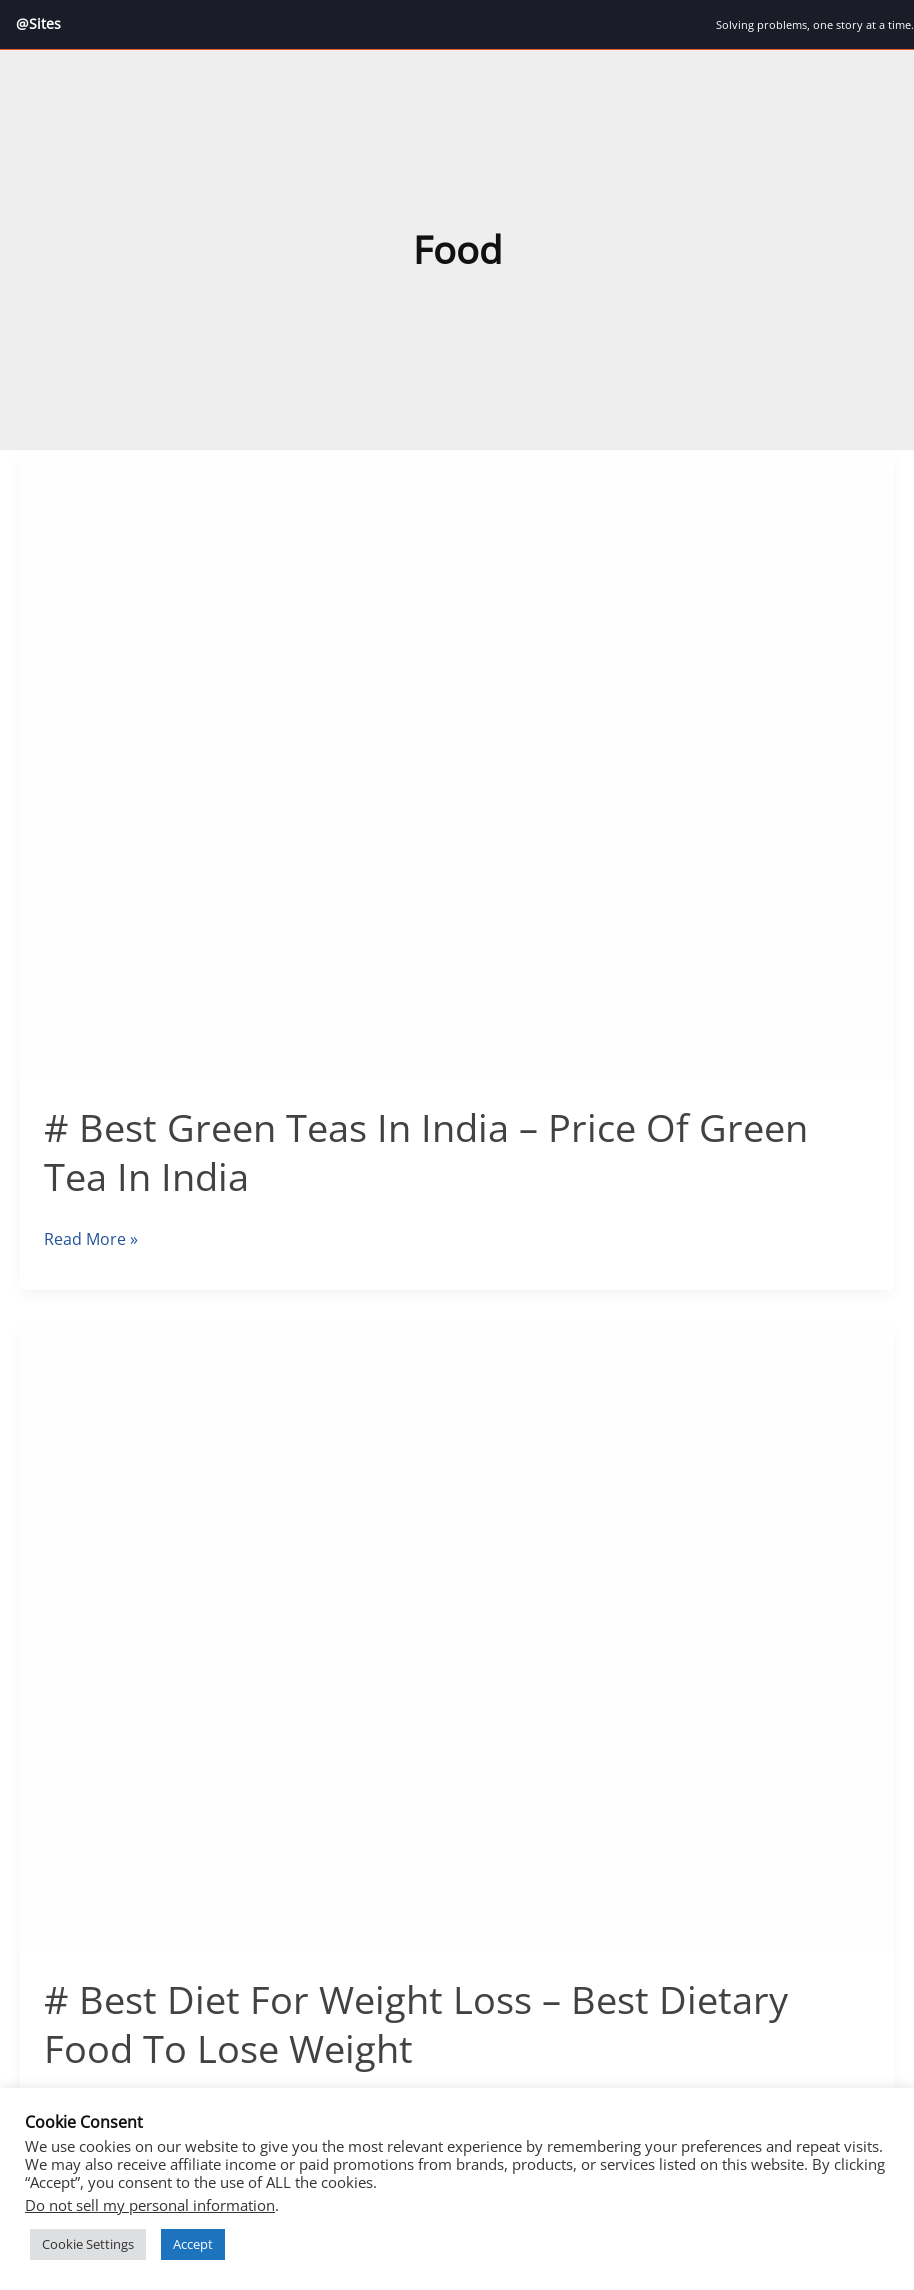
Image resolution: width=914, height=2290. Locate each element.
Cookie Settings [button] (88, 2244)
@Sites (38, 23)
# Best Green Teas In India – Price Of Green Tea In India (426, 1151)
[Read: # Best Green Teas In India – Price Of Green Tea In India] (457, 763)
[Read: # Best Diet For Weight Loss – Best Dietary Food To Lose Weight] (457, 1634)
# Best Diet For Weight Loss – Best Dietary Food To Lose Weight (416, 2023)
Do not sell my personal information (150, 2205)
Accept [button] (193, 2244)
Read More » (91, 1239)
